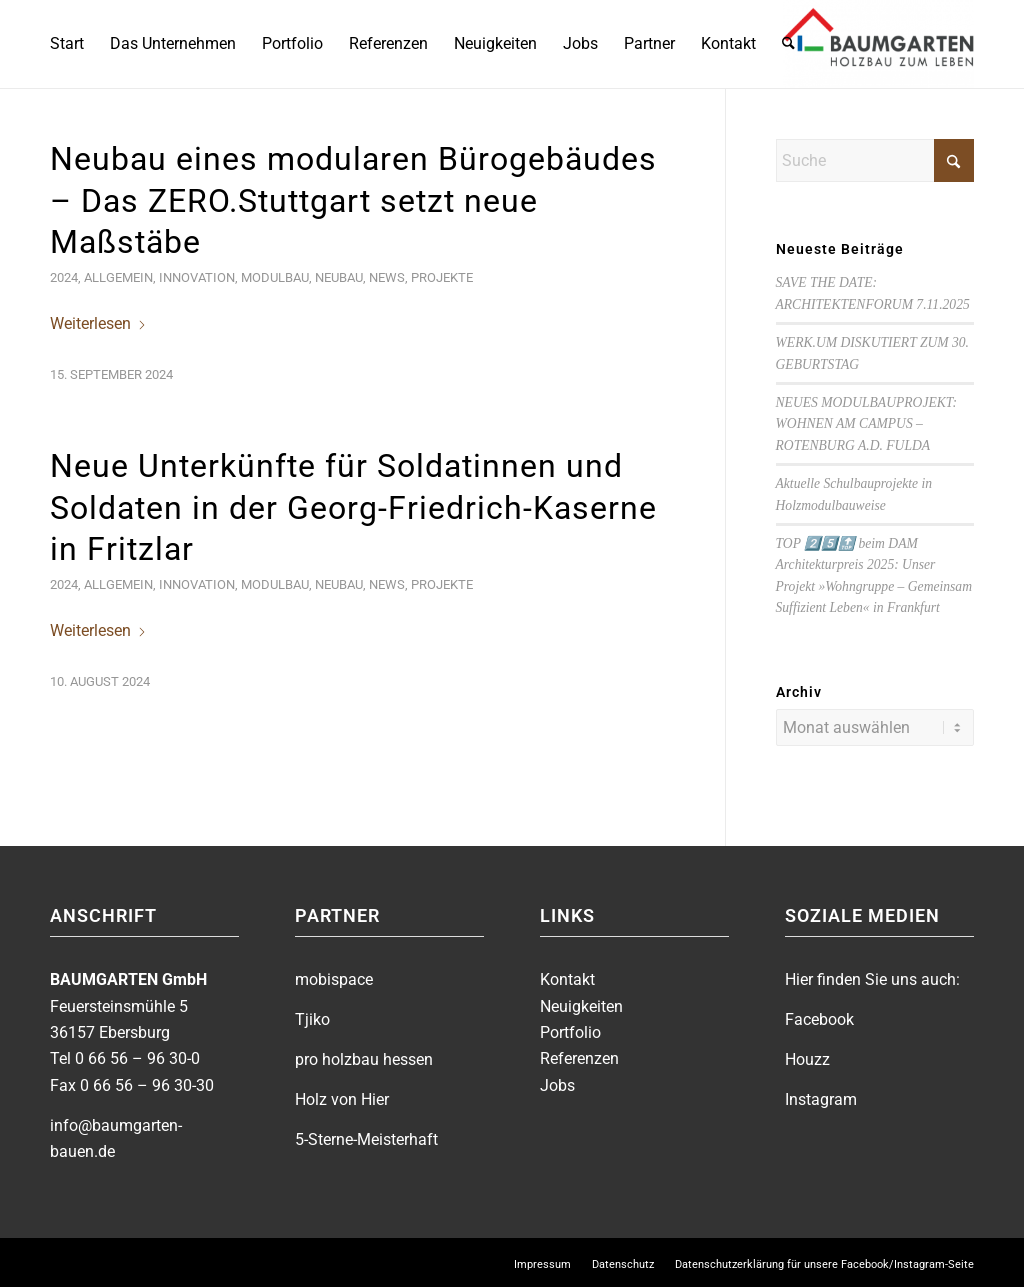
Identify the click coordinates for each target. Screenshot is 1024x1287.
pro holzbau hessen (364, 1057)
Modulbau (275, 277)
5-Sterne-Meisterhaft (366, 1137)
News (387, 277)
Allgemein (118, 277)
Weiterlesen (98, 323)
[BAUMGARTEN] (878, 44)
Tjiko (312, 1017)
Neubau (339, 277)
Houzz (807, 1057)
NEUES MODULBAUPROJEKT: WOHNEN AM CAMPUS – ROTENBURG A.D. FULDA (867, 424)
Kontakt (567, 977)
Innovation (197, 277)
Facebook (819, 1017)
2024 (64, 277)
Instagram (821, 1097)
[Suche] (788, 44)
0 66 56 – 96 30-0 (137, 1056)
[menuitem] (67, 44)
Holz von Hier (342, 1097)
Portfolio (570, 1030)
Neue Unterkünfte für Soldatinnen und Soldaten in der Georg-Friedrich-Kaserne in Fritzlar (353, 507)
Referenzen (579, 1056)
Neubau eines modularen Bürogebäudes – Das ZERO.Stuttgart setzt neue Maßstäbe (353, 200)
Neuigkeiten (581, 1004)
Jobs (557, 1083)
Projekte (442, 277)
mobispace (334, 977)
